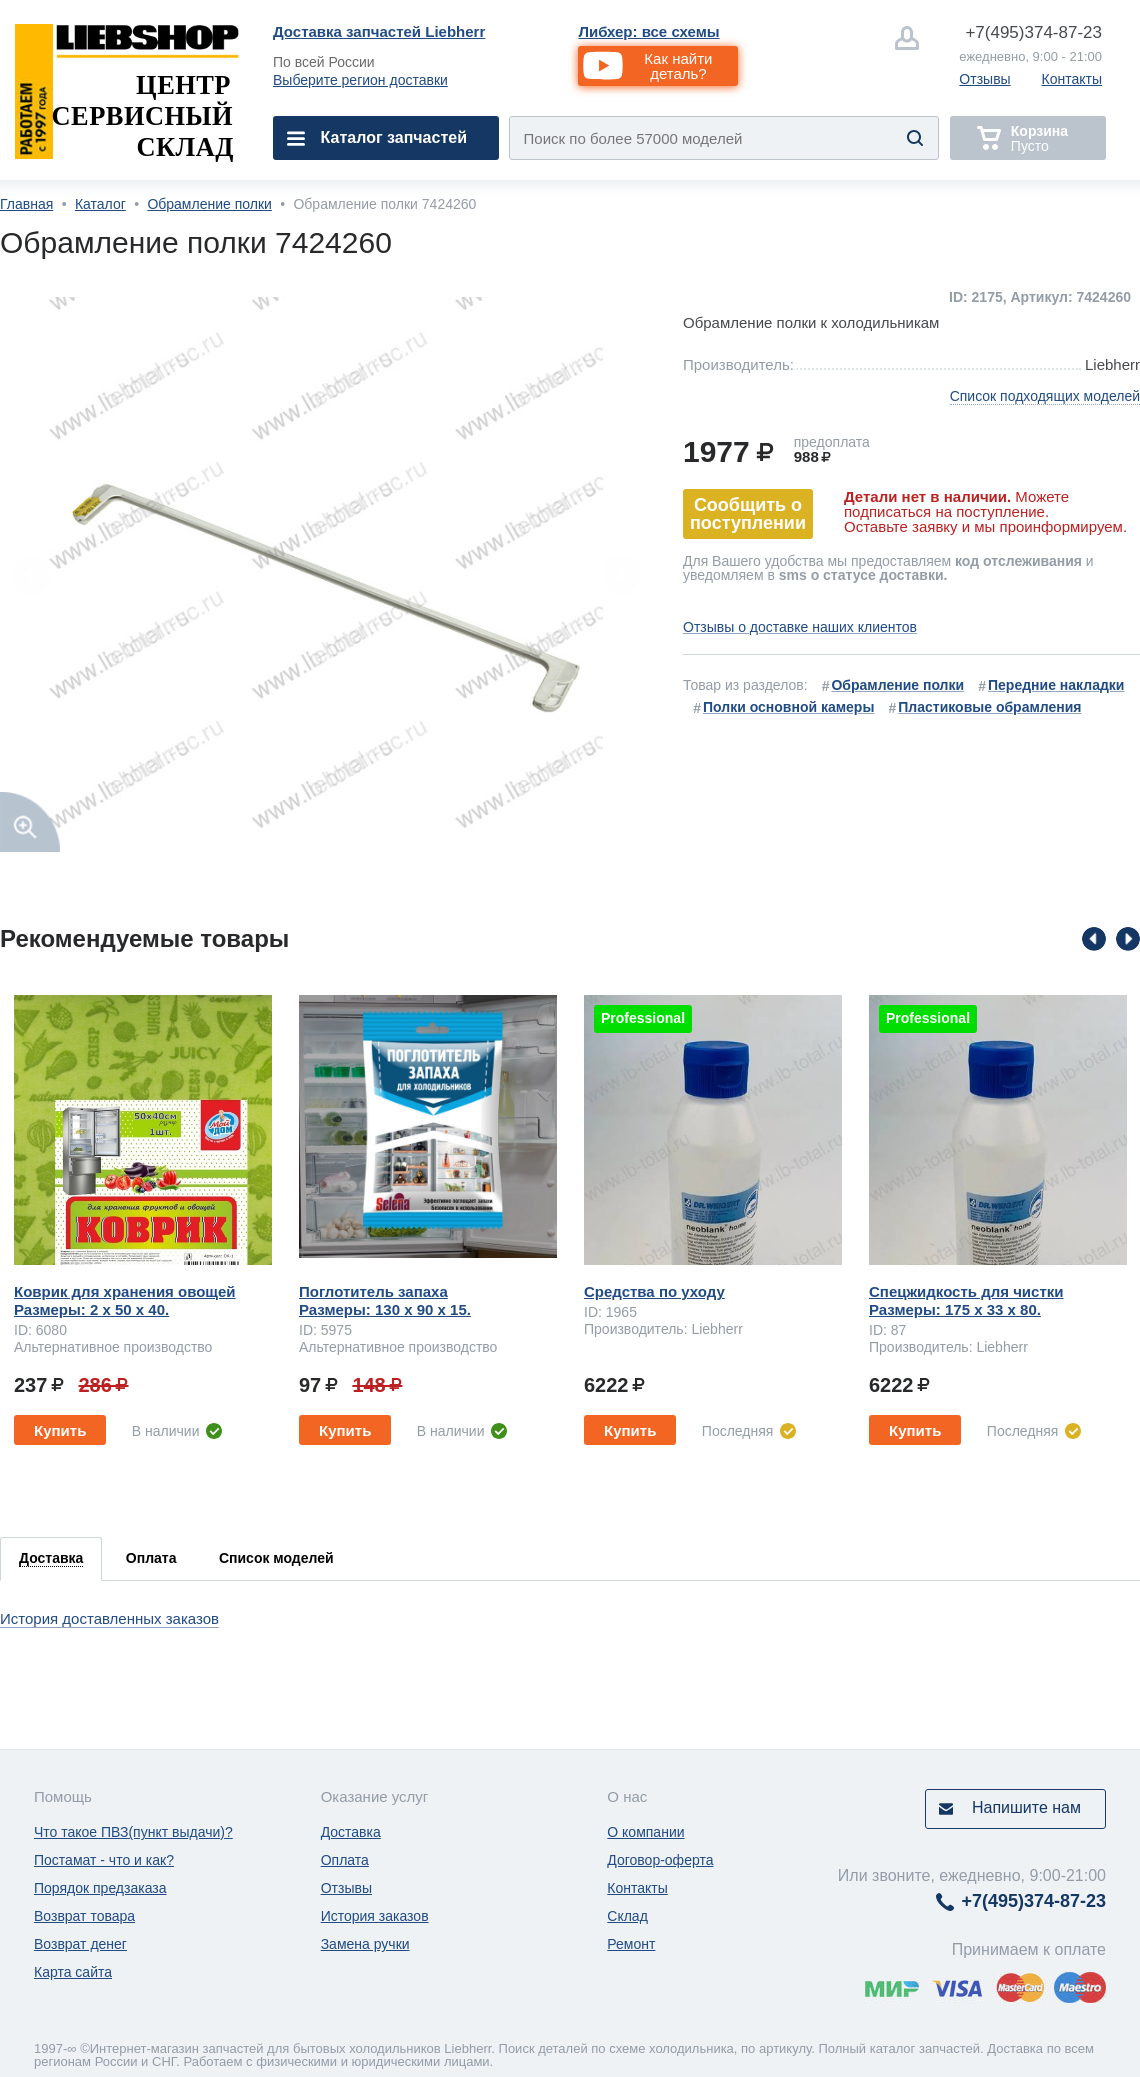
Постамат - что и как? (104, 1860)
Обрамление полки (209, 204)
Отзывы (984, 79)
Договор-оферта (660, 1860)
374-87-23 (1033, 32)
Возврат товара (84, 1916)
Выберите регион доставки (360, 80)
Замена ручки (365, 1944)
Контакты (1072, 79)
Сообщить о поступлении (748, 514)
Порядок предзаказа (100, 1888)
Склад (627, 1916)
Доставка (351, 1832)
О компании (645, 1832)
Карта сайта (73, 1972)
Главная (26, 204)
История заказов (375, 1916)
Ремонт (631, 1944)
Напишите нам (1026, 1807)
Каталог (100, 204)
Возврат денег (80, 1944)
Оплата (345, 1860)
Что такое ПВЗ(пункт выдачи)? (133, 1832)
